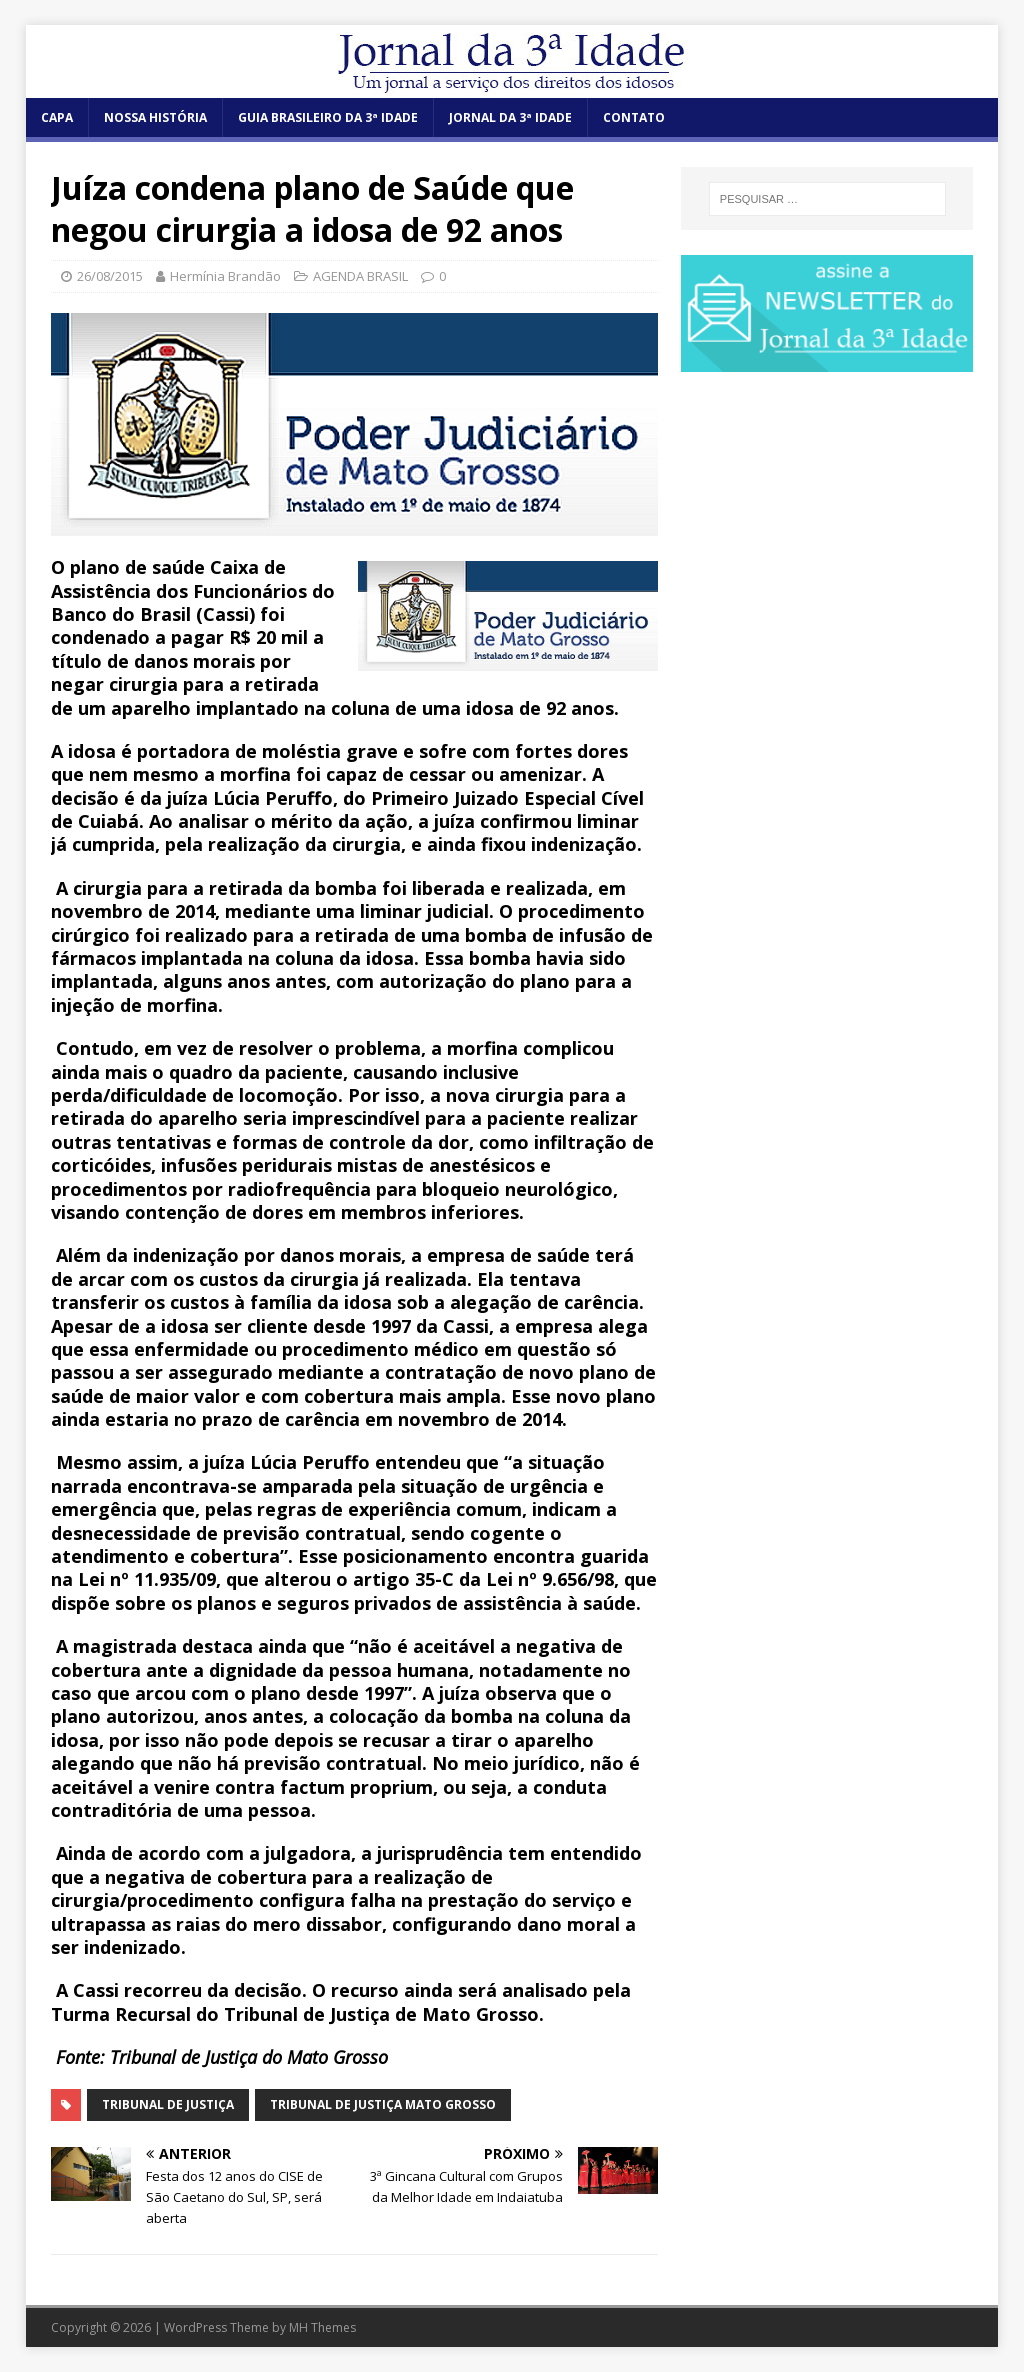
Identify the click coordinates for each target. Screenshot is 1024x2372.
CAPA (57, 117)
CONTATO (634, 117)
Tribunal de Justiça (168, 2104)
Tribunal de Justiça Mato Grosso (383, 2104)
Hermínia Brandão (225, 276)
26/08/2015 (110, 276)
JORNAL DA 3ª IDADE (510, 117)
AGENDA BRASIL (360, 276)
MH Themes (322, 2327)
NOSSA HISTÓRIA (155, 117)
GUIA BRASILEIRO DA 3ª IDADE (328, 117)
